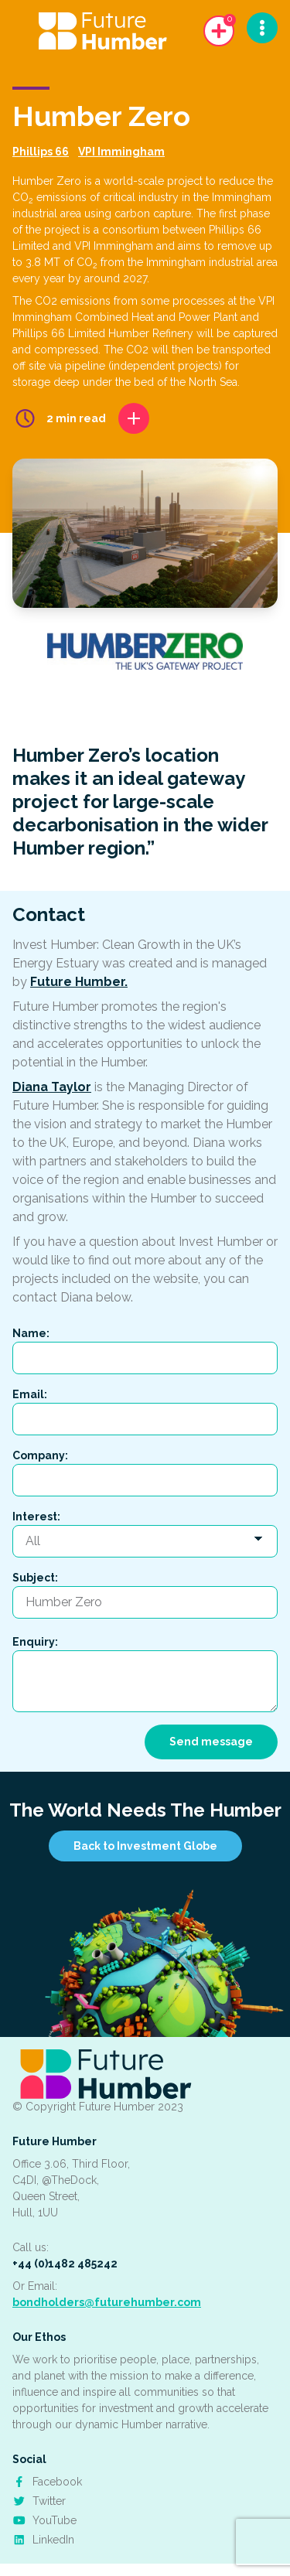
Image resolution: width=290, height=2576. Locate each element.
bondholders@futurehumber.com (106, 2302)
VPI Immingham (121, 151)
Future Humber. (79, 981)
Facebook (47, 2481)
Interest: (36, 1516)
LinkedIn (43, 2539)
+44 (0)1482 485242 (65, 2263)
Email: (29, 1394)
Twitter (39, 2501)
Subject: (35, 1577)
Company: (40, 1455)
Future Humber (54, 2141)
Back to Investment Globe (145, 1846)
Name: (30, 1333)
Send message (211, 1741)
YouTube (44, 2520)
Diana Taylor (51, 1087)
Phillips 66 (40, 151)
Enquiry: (35, 1642)
